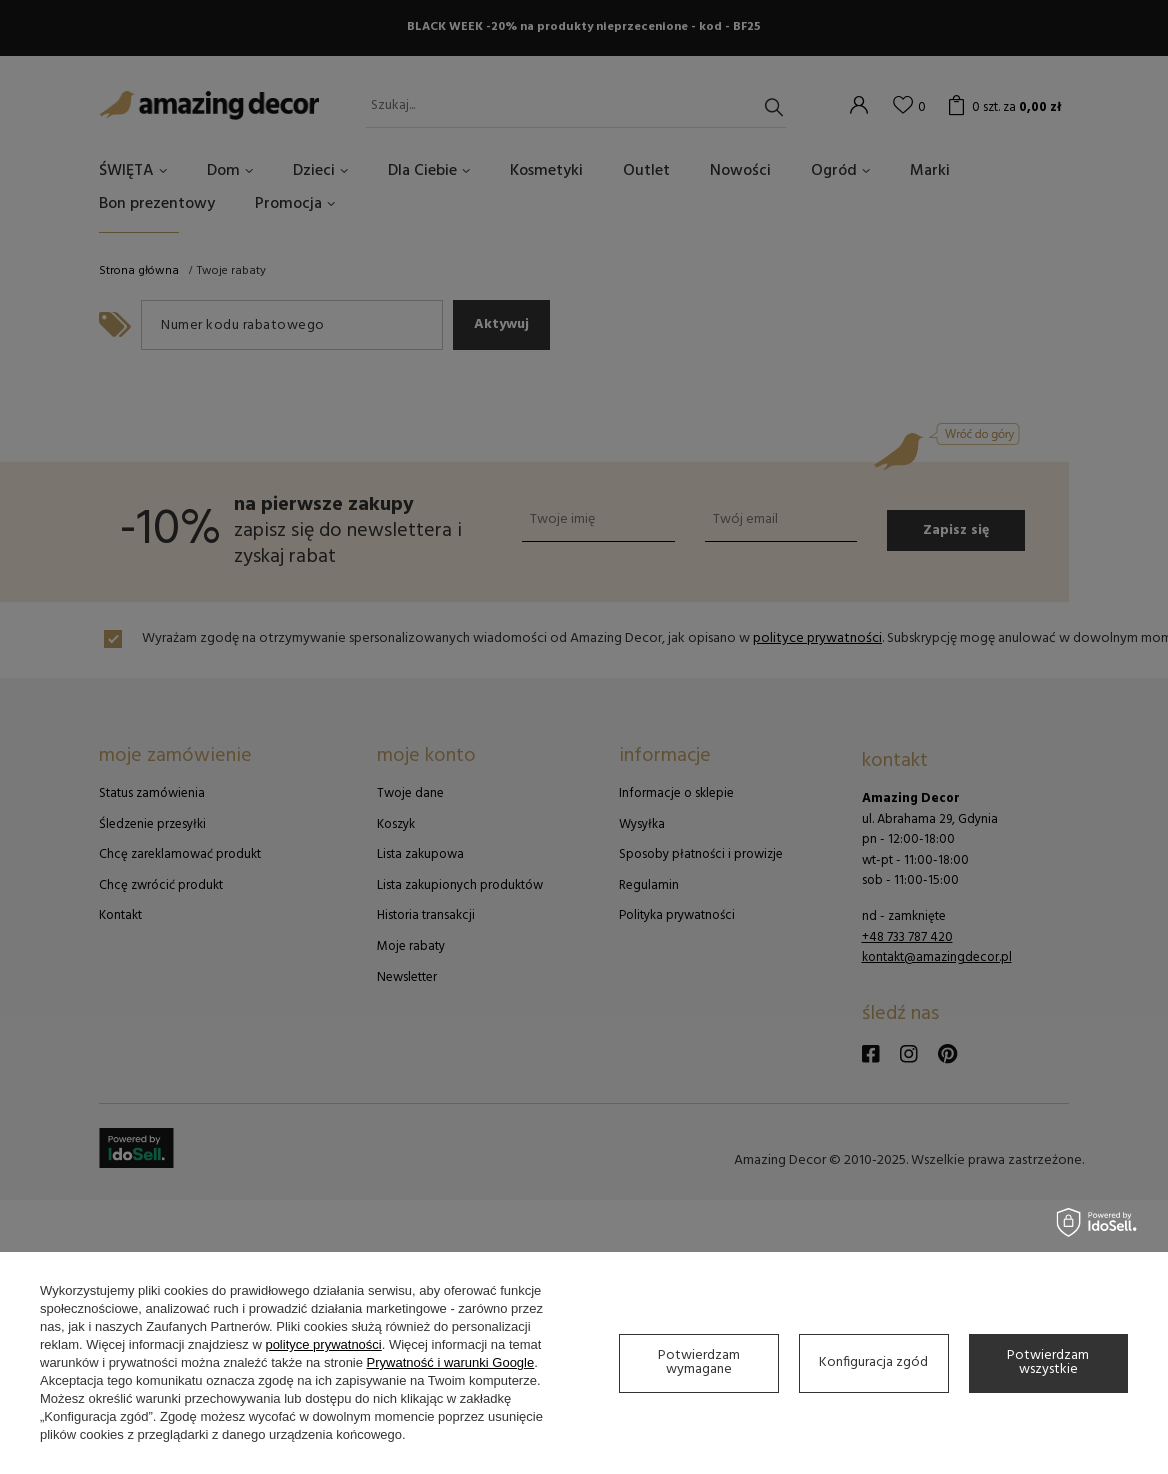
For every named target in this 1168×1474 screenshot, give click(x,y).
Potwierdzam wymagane (699, 1362)
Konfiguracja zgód (873, 1362)
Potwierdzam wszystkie (1048, 1362)
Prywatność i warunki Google (451, 1362)
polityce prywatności (323, 1344)
